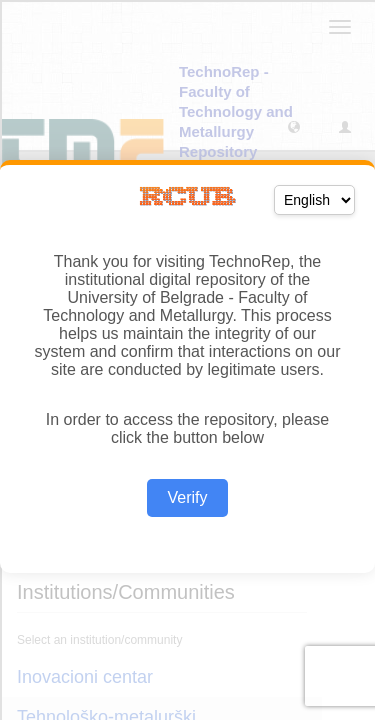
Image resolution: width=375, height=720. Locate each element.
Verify (187, 497)
